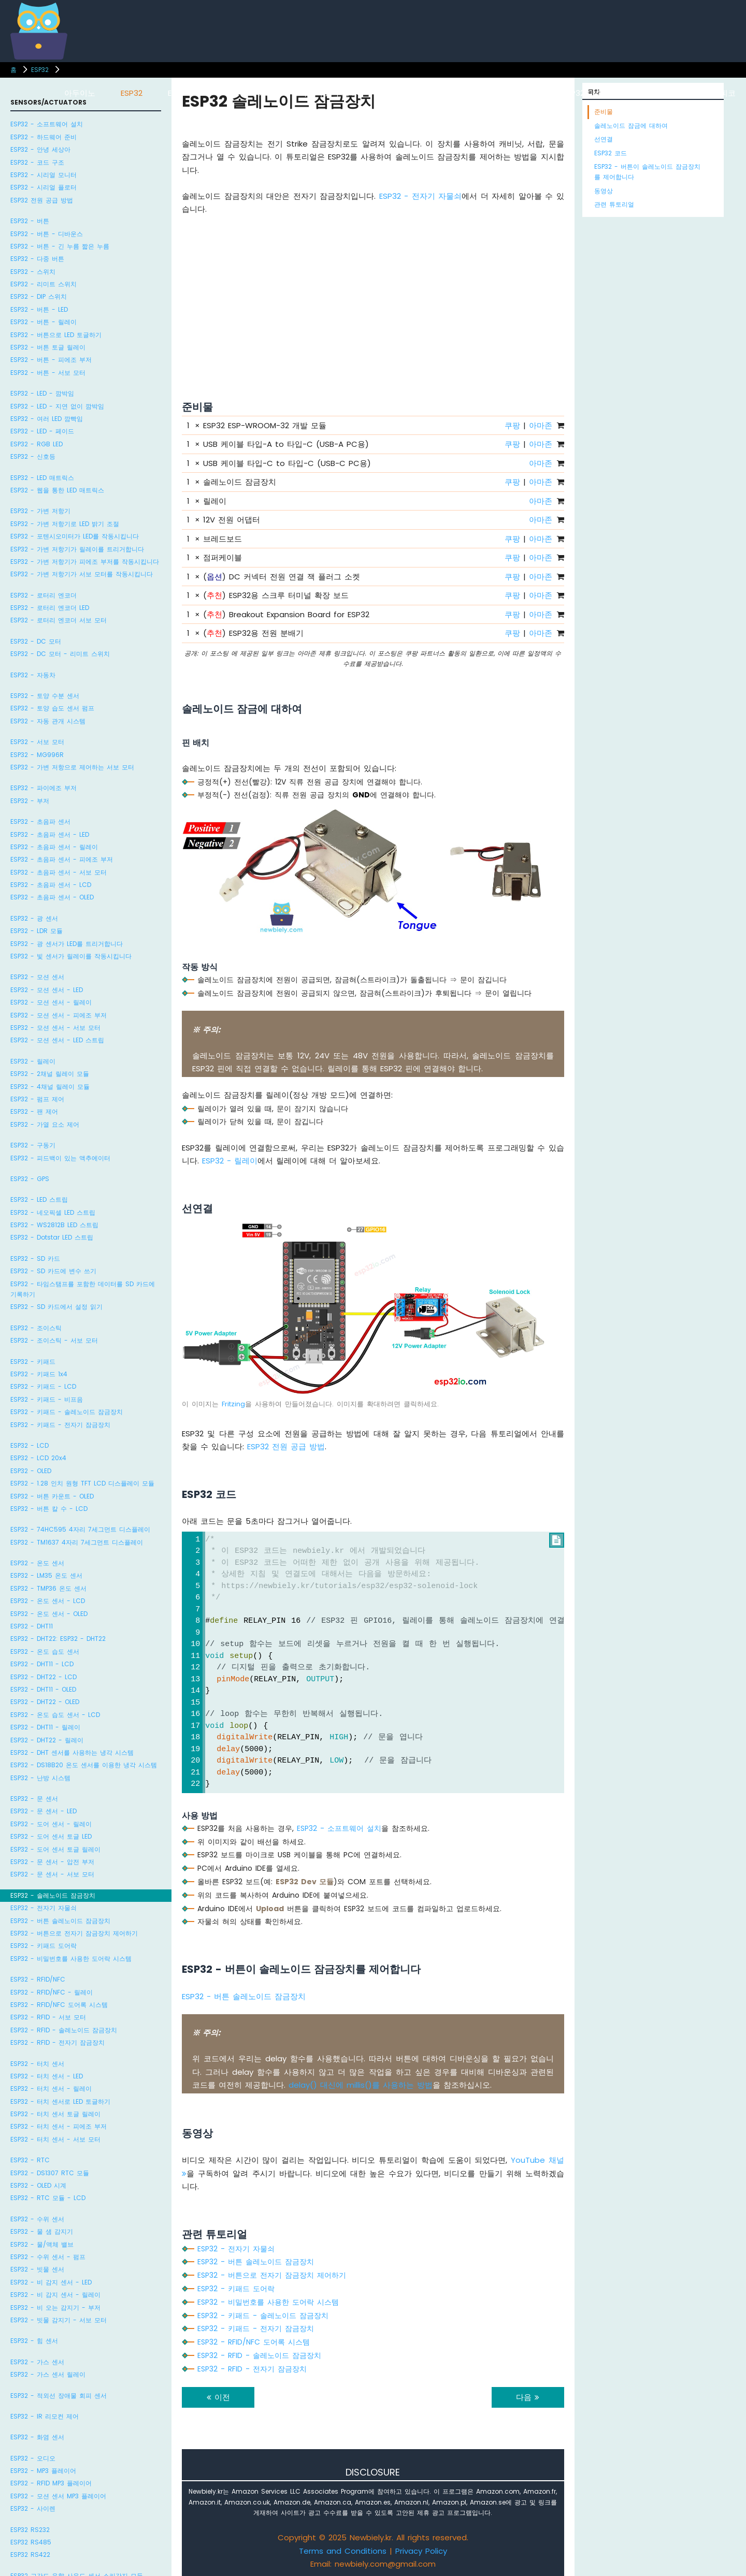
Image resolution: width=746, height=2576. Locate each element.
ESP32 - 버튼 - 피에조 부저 (51, 359)
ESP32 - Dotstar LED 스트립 (51, 1237)
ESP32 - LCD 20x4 (38, 1457)
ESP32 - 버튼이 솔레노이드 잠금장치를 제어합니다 (647, 171)
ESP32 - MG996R (37, 754)
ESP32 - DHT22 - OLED (44, 1701)
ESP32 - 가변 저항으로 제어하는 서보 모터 (72, 767)
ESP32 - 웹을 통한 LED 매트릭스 (57, 490)
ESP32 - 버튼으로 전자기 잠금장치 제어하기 (74, 1933)
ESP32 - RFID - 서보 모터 (48, 2017)
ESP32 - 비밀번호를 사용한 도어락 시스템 (71, 1958)
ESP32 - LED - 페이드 (42, 431)
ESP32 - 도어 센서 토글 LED (51, 1836)
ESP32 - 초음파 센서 (40, 821)
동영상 (603, 190)
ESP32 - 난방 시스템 (40, 1777)
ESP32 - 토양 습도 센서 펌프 (52, 708)
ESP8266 (183, 93)
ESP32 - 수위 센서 (37, 2219)
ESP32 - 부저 (29, 800)
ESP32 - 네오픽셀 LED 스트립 (52, 1212)
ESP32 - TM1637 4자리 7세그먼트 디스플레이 (76, 1542)
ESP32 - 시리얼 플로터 (43, 187)
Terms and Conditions (342, 2550)
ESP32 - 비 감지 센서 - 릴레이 (55, 2294)
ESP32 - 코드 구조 (37, 162)
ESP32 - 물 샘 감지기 (41, 2231)
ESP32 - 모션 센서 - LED (46, 989)
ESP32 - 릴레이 (32, 1061)
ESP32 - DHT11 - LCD (42, 1664)
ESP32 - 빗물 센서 (37, 2269)
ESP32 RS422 (30, 2554)
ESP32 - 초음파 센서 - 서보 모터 (58, 872)
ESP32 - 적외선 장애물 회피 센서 (58, 2395)
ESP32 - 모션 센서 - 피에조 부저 (58, 1015)
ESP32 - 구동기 (32, 1145)
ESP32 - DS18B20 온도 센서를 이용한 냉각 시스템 (83, 1764)
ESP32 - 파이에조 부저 (43, 787)
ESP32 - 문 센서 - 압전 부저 (52, 1861)
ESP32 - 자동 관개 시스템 (47, 721)
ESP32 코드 (610, 153)
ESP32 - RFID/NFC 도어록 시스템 (59, 2004)
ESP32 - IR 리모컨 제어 (44, 2416)
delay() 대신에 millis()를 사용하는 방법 (361, 2084)
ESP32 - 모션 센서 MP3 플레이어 (58, 2496)
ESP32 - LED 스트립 (39, 1199)
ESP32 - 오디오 (32, 2458)
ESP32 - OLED (30, 1470)
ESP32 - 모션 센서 (37, 976)
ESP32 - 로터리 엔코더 (43, 595)
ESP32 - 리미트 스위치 (43, 284)
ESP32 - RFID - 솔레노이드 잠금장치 (63, 2030)
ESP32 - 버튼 (29, 220)
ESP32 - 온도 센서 (37, 1563)
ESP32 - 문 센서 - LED (43, 1811)
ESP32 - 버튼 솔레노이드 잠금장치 (60, 1920)
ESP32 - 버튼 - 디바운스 (46, 233)
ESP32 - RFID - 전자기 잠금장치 (57, 2042)
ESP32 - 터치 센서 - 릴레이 (51, 2088)
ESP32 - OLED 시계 (38, 2185)
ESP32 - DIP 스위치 (38, 296)
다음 (527, 2397)
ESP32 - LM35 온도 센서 (46, 1575)
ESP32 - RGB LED (36, 444)
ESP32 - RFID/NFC (37, 1979)
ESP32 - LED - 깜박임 (42, 393)
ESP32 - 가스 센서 (37, 2361)
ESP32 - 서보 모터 (37, 741)
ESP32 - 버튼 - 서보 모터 (47, 372)
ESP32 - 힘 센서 (34, 2340)
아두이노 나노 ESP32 (500, 93)
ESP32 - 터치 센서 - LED (46, 2076)
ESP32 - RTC (30, 2160)
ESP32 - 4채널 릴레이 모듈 (50, 1086)
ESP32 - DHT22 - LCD (43, 1676)
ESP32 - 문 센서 (34, 1798)
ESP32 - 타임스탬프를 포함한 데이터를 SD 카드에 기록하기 (82, 1289)
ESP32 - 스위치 (32, 271)
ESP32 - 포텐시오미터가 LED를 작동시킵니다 (74, 536)
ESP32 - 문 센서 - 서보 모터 (52, 1874)
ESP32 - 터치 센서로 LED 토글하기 (60, 2101)
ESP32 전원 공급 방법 (41, 200)
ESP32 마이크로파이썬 (602, 93)
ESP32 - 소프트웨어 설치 (46, 124)
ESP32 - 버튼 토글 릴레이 (47, 347)
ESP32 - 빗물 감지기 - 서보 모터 (58, 2320)
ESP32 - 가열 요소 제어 (44, 1124)
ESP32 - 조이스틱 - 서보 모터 (54, 1340)
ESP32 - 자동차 (32, 675)
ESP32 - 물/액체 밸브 (42, 2244)
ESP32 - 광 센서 (34, 918)
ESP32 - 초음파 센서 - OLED (52, 897)
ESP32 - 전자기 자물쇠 (43, 1907)
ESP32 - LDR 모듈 (36, 930)
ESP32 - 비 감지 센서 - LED (51, 2282)
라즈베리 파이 (249, 93)
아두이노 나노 (412, 93)
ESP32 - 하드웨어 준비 (43, 137)
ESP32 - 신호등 (32, 456)
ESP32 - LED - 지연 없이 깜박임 (57, 406)
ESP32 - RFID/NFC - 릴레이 (51, 1992)
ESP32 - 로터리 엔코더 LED (49, 607)
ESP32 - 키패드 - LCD (43, 1386)
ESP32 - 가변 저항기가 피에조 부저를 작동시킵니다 (84, 561)
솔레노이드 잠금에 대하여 (631, 125)
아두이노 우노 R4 (330, 93)
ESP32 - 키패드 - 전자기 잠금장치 (60, 1424)
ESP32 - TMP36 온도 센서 (48, 1588)
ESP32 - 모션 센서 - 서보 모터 (55, 1027)
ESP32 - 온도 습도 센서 (44, 1651)
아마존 (540, 425)
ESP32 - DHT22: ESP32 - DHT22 (58, 1638)
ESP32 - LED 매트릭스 (42, 477)
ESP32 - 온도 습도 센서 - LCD (55, 1714)
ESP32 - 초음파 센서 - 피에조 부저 (61, 859)
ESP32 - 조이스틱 (36, 1327)
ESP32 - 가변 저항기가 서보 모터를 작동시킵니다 (81, 574)
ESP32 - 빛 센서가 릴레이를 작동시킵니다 (71, 956)
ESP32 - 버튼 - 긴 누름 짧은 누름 (59, 246)
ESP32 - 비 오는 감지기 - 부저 (55, 2307)
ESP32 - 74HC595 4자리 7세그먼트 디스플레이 (80, 1529)
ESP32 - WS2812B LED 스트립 (54, 1224)
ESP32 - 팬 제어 (34, 1111)
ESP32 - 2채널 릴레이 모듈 (49, 1073)
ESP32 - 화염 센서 (37, 2437)
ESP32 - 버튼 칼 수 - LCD (49, 1508)
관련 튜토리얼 (614, 204)
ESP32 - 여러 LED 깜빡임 (46, 418)
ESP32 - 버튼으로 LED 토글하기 (56, 334)
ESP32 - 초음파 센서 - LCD (50, 884)
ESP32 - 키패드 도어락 (43, 1945)
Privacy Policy (421, 2550)
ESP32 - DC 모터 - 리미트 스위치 (60, 653)
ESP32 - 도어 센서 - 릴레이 (51, 1824)
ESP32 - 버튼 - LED (39, 309)
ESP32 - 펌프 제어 (37, 1099)
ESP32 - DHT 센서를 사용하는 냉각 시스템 (72, 1752)
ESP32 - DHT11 (31, 1626)
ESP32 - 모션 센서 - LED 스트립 (57, 1040)
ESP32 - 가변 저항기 (40, 510)
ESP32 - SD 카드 (35, 1258)
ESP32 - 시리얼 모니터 (43, 174)
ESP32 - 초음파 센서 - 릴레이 (54, 846)
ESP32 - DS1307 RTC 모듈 (49, 2173)
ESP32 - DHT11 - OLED (43, 1689)
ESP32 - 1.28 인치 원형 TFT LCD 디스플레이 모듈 (82, 1483)
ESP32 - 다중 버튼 (37, 258)
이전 (218, 2397)
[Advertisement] (373, 294)
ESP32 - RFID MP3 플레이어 (51, 2483)
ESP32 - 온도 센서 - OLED (49, 1613)
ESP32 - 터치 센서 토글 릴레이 (55, 2113)
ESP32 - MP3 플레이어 (43, 2470)
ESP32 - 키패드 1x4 (38, 1374)
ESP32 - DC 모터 (35, 641)
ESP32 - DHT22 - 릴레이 (46, 1740)
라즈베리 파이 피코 (701, 93)
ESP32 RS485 (30, 2542)
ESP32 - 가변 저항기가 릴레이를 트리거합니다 (77, 549)
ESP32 (40, 69)
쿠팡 (512, 425)
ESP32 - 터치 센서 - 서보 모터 (55, 2139)
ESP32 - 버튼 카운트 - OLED (52, 1496)
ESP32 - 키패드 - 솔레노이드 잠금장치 (66, 1411)
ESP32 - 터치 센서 (37, 2063)
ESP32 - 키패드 (32, 1361)
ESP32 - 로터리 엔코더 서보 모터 (58, 620)
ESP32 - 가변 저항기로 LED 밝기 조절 (64, 523)
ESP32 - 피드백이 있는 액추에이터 (60, 1158)
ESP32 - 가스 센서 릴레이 (47, 2374)
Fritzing (233, 1404)
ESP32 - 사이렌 (32, 2508)
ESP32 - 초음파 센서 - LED (49, 834)
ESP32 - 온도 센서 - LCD (47, 1600)
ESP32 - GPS (29, 1178)
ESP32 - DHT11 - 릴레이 (45, 1727)
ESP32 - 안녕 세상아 (40, 149)
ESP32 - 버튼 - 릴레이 (43, 321)
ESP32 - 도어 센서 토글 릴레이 (55, 1849)
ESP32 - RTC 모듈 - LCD (47, 2197)
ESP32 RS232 (30, 2529)
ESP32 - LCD (29, 1445)
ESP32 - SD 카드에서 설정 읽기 (56, 1306)
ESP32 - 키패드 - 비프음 (46, 1399)
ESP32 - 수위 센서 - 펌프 (47, 2256)
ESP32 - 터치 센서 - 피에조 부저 (58, 2126)
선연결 (603, 139)
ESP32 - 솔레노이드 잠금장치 (52, 1895)
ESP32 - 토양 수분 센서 (44, 695)
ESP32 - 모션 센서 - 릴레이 (51, 1002)
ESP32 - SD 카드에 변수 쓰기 (53, 1271)
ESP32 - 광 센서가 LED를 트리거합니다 (66, 943)
